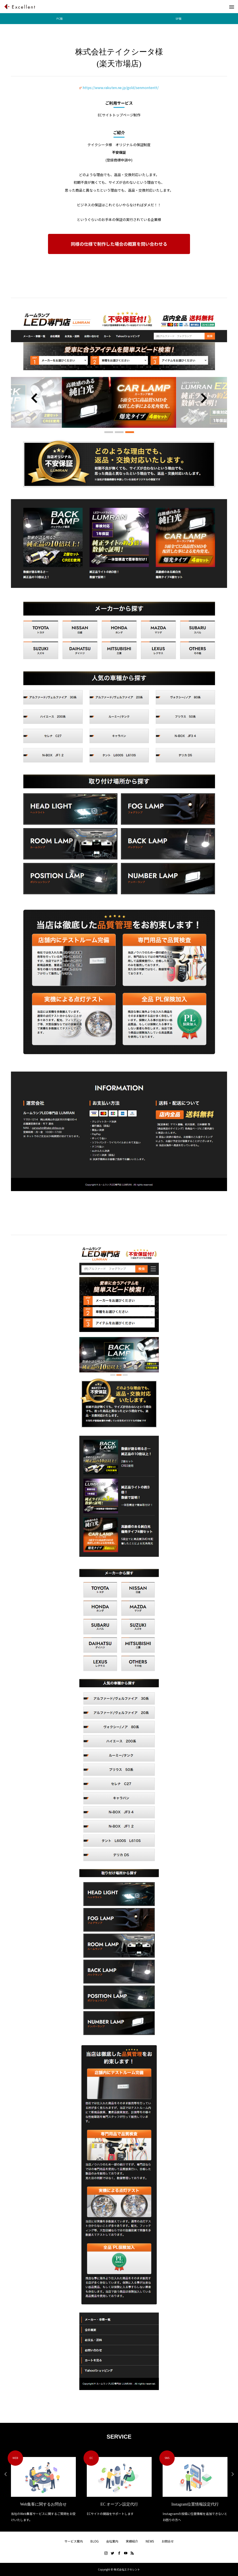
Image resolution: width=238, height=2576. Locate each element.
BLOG (94, 2541)
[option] (43, 2486)
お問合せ (168, 2541)
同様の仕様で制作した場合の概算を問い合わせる (119, 244)
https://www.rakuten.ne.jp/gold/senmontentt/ (119, 87)
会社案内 (112, 2541)
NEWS (150, 2541)
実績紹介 (132, 2541)
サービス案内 (73, 2541)
